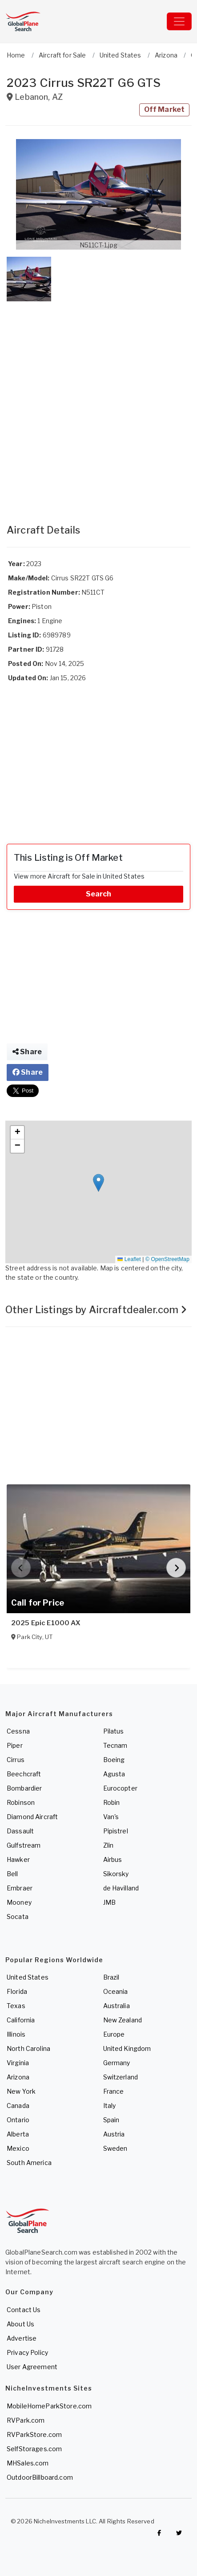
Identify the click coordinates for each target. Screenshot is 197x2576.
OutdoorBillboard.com (40, 2477)
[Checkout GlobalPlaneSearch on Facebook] (159, 2533)
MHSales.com (28, 2463)
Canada (18, 2105)
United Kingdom (127, 2048)
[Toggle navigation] (179, 21)
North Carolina (28, 2048)
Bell (12, 1874)
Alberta (18, 2134)
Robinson (21, 1802)
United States (27, 1977)
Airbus (112, 1859)
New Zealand (122, 2020)
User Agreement (32, 2367)
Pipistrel (115, 1831)
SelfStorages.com (34, 2449)
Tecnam (115, 1745)
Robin (111, 1802)
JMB (109, 1902)
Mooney (19, 1902)
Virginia (18, 2063)
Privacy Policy (27, 2352)
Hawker (18, 1859)
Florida (17, 1991)
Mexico (18, 2148)
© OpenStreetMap (167, 1259)
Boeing (114, 1759)
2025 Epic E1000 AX (46, 1623)
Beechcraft (24, 1774)
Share (27, 1052)
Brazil (111, 1977)
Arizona (18, 2077)
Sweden (115, 2148)
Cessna (18, 1731)
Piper (15, 1745)
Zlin (108, 1845)
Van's (111, 1816)
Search (99, 894)
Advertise (21, 2338)
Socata (17, 1916)
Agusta (114, 1774)
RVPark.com (25, 2420)
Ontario (18, 2120)
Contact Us (23, 2309)
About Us (20, 2324)
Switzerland (120, 2077)
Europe (114, 2034)
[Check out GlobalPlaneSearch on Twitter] (179, 2533)
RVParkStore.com (34, 2434)
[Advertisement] (98, 403)
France (113, 2091)
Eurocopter (120, 1788)
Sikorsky (116, 1874)
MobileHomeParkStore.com (49, 2406)
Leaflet (129, 1259)
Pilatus (113, 1731)
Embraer (19, 1888)
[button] (98, 194)
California (21, 2020)
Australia (116, 2005)
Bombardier (24, 1788)
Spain (111, 2120)
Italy (109, 2105)
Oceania (115, 1991)
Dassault (20, 1831)
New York (21, 2091)
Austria (114, 2134)
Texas (16, 2005)
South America (29, 2162)
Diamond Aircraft (32, 1816)
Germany (116, 2063)
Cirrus (15, 1759)
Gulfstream (23, 1845)
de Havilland (121, 1888)
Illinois (16, 2034)
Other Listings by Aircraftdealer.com (96, 1309)
